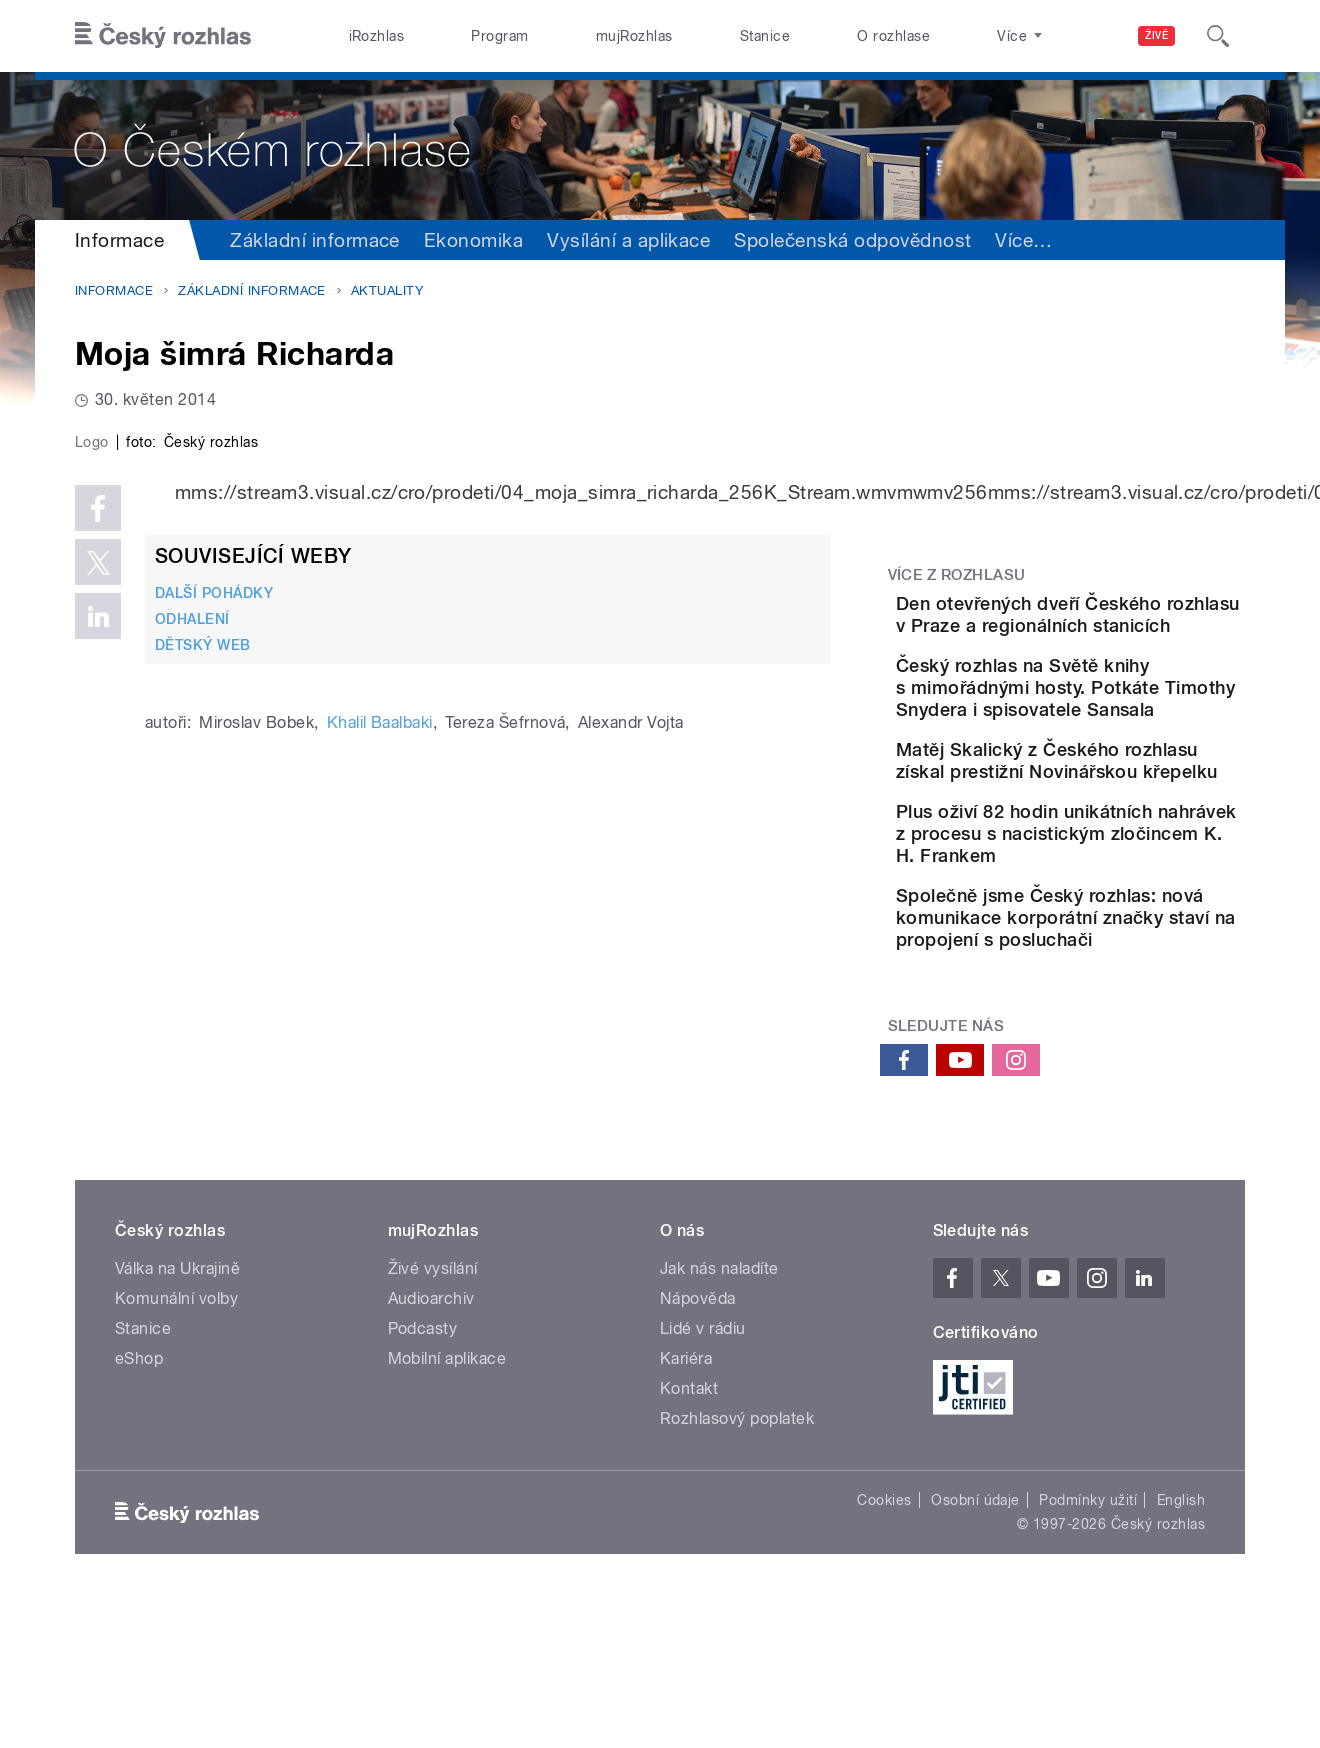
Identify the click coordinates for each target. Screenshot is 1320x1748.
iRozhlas (377, 36)
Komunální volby (176, 1443)
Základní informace (315, 240)
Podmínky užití (1088, 1645)
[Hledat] (1218, 36)
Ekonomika (473, 240)
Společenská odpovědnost (852, 240)
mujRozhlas (634, 36)
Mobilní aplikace (447, 1503)
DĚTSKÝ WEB (203, 1070)
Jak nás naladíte (719, 1413)
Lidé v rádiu (703, 1473)
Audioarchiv (431, 1443)
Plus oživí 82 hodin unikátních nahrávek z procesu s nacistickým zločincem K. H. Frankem (1117, 945)
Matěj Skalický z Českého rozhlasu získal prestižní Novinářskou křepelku (1120, 844)
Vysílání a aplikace (628, 240)
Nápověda (698, 1443)
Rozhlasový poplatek (737, 1563)
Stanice (765, 36)
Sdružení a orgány (1075, 240)
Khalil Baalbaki (380, 1147)
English (1181, 1645)
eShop (139, 1503)
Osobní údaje (975, 1645)
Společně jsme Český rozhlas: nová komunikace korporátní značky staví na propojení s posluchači (1122, 1051)
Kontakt (689, 1533)
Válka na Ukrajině (177, 1413)
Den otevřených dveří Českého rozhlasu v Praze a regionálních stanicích (1120, 625)
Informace (119, 240)
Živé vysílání (433, 1413)
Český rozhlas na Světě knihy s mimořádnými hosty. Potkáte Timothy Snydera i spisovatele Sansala (1109, 738)
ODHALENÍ (192, 1044)
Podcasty (423, 1473)
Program (499, 36)
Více (1209, 240)
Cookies (884, 1645)
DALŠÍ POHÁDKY (214, 1017)
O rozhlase (893, 36)
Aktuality (387, 290)
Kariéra (686, 1503)
